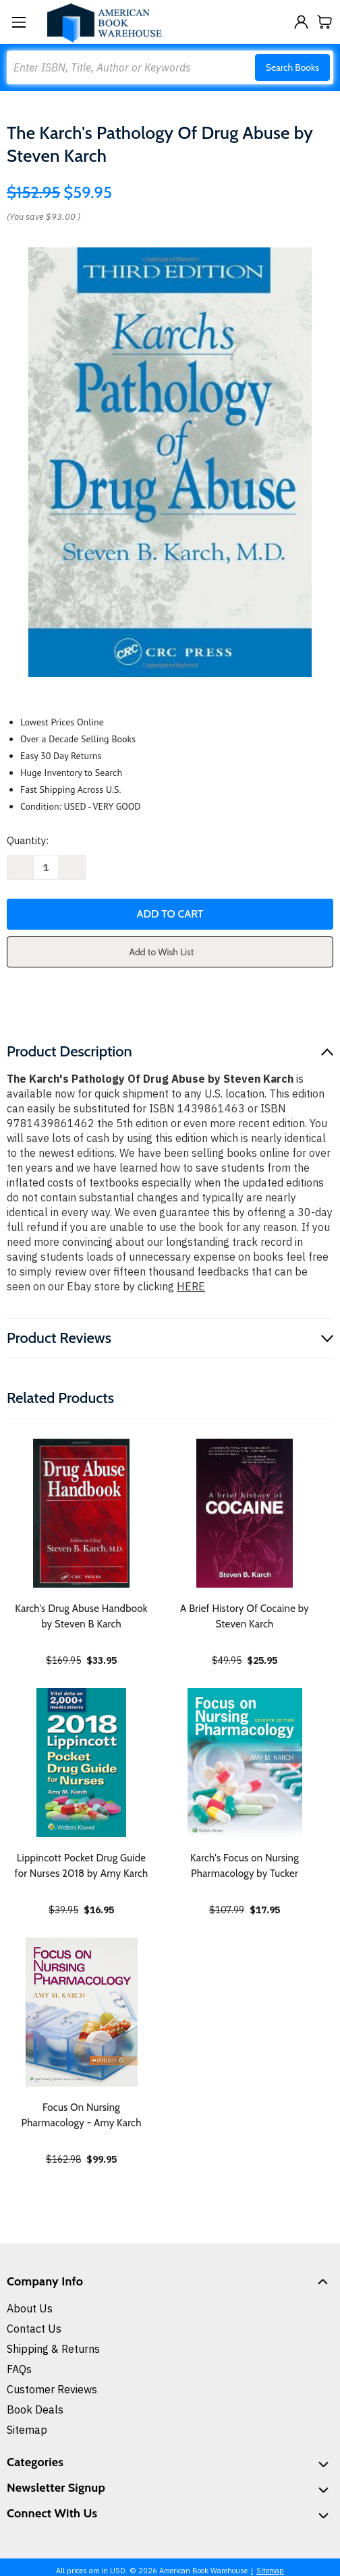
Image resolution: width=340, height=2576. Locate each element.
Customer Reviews (52, 2389)
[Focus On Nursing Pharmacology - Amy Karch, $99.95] (81, 2012)
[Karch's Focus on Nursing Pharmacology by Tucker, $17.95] (244, 1762)
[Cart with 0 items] (324, 21)
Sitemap (27, 2429)
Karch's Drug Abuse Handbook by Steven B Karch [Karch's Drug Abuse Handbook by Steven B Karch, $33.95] (81, 1616)
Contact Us (34, 2328)
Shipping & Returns (53, 2349)
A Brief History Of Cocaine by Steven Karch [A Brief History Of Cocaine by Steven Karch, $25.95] (244, 1616)
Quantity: (28, 840)
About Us (30, 2308)
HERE (191, 1286)
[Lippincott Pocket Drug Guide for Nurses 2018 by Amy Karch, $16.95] (81, 1762)
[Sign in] (301, 21)
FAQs (19, 2369)
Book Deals (35, 2409)
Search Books (292, 67)
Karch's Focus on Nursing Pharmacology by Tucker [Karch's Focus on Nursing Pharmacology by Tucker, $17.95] (244, 1866)
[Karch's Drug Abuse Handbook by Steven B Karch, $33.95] (81, 1513)
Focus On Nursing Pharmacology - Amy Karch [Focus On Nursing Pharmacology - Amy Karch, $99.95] (81, 2115)
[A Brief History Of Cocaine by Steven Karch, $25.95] (244, 1513)
